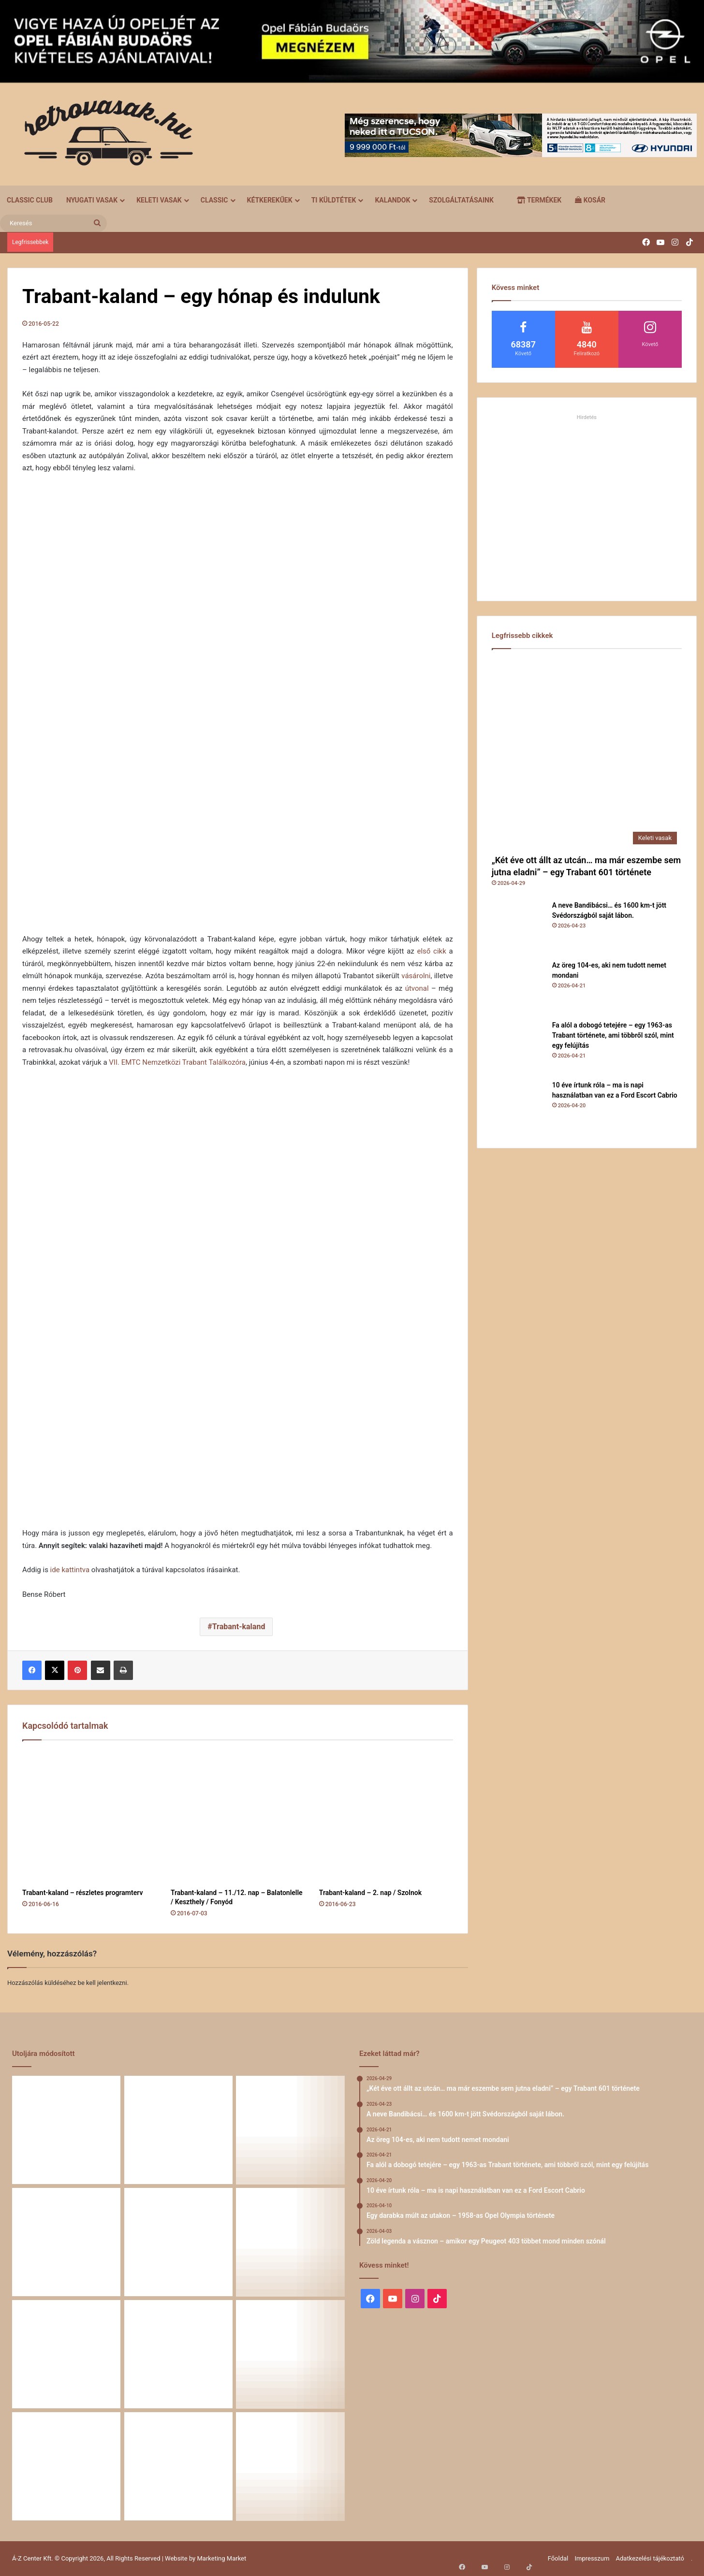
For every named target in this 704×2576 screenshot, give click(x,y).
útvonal (417, 988)
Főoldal (558, 2558)
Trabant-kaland (238, 1626)
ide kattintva (70, 1569)
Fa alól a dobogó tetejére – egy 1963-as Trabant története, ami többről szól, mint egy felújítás (613, 1035)
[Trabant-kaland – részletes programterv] (89, 1817)
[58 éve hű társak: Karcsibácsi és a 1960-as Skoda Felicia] (66, 2466)
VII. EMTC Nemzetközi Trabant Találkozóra (177, 1062)
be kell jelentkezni (102, 1982)
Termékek (539, 200)
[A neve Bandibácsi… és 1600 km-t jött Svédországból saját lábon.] (518, 927)
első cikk (431, 951)
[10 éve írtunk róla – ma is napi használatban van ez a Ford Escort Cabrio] (518, 1106)
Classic (214, 200)
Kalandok (392, 200)
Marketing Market (222, 2558)
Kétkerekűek (270, 200)
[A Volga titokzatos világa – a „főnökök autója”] (178, 2466)
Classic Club (30, 200)
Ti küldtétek (333, 200)
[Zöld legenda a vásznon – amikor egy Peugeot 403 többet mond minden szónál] (66, 2354)
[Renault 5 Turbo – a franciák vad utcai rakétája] (290, 2466)
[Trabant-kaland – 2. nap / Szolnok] (386, 1817)
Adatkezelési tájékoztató (650, 2558)
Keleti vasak (159, 200)
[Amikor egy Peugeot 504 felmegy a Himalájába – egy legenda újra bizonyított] (290, 2354)
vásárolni (415, 975)
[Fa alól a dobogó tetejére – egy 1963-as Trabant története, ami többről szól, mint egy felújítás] (518, 1046)
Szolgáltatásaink (461, 200)
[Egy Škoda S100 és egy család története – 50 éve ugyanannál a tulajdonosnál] (178, 2354)
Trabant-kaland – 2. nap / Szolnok (370, 1892)
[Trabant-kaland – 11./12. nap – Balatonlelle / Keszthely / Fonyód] (238, 1817)
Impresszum (591, 2558)
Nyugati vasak (91, 200)
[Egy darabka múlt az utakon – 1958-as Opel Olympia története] (290, 2242)
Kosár (590, 200)
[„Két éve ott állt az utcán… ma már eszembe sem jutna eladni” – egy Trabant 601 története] (587, 754)
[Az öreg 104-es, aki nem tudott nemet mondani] (518, 986)
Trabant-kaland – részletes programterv (82, 1892)
